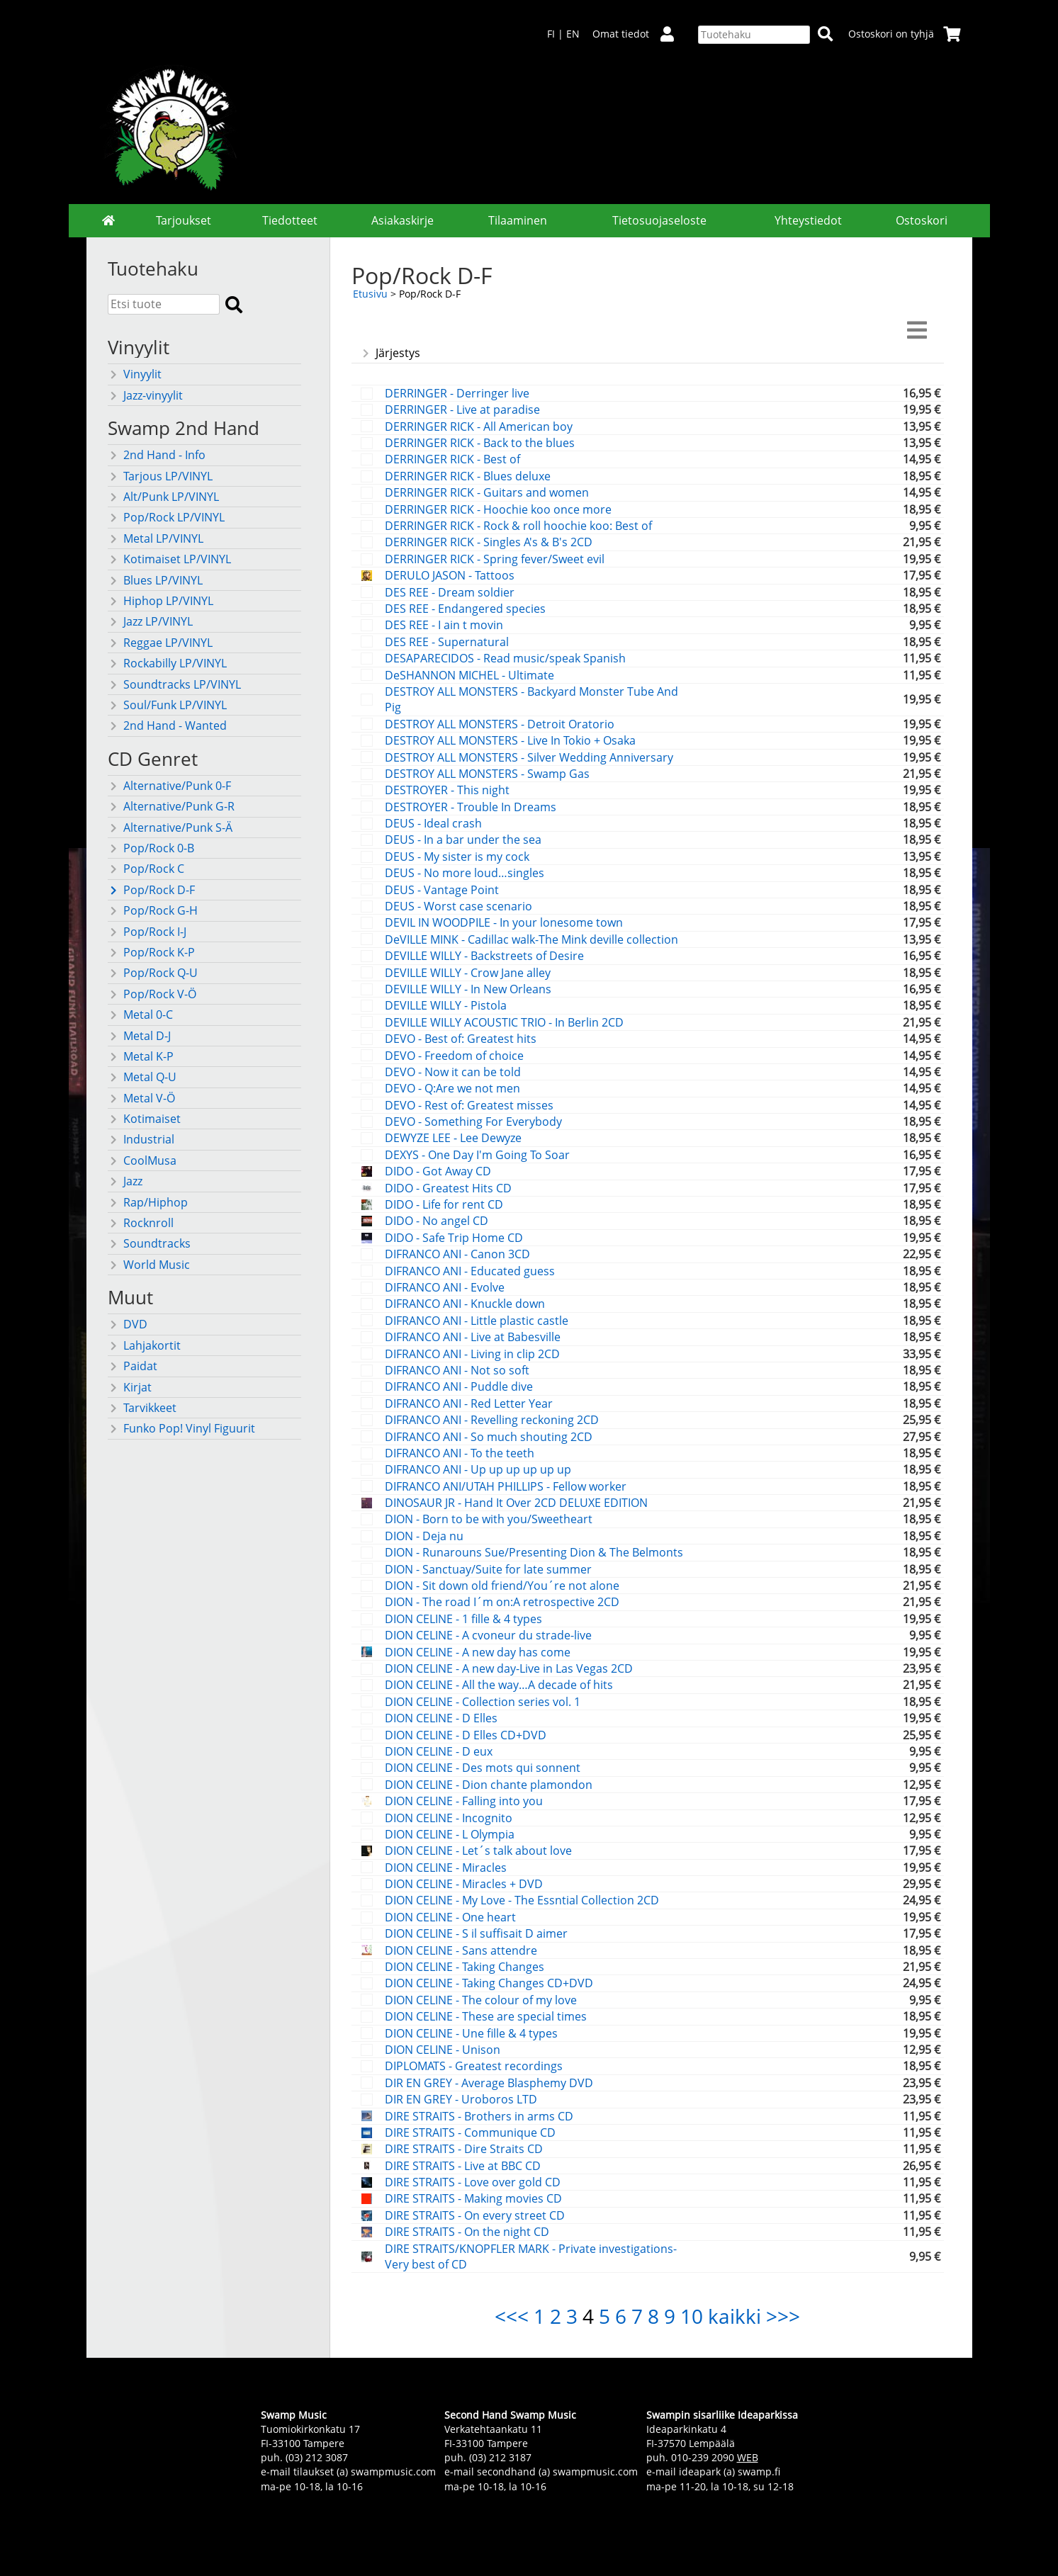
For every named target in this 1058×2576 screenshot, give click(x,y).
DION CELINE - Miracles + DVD (464, 1884)
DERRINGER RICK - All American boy (479, 426)
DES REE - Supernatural (447, 642)
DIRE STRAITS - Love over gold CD (473, 2182)
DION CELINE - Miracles (446, 1867)
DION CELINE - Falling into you (464, 1801)
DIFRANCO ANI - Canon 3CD (457, 1254)
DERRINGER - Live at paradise (462, 409)
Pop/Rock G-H (153, 910)
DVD (127, 1324)
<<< (512, 2316)
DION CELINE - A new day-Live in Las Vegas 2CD (509, 1668)
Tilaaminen (517, 220)
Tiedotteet (289, 220)
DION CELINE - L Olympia (449, 1834)
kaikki (734, 2316)
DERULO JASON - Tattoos (449, 575)
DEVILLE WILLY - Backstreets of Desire (484, 956)
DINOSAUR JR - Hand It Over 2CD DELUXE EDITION (516, 1502)
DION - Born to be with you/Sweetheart (488, 1519)
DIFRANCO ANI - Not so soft (457, 1370)
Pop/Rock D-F (151, 890)
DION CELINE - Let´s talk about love (478, 1850)
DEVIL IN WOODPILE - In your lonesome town (504, 922)
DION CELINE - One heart (450, 1917)
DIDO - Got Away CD (438, 1171)
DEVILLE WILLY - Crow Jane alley (468, 973)
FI (551, 33)
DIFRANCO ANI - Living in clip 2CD (472, 1354)
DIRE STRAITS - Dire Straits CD (464, 2149)
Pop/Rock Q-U (153, 973)
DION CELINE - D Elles (441, 1718)
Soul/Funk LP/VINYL (167, 705)
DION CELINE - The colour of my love (481, 2000)
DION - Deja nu (424, 1536)
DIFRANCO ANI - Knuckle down (465, 1303)
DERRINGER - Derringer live (457, 393)
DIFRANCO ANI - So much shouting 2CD (488, 1437)
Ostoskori (921, 220)
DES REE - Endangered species (465, 608)
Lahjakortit (144, 1345)
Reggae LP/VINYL (160, 642)
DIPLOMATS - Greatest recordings (474, 2066)
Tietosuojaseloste (659, 220)
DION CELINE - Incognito (448, 1818)
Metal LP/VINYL (155, 538)
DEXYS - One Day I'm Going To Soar (477, 1155)
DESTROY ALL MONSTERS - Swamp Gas (487, 773)
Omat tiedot (638, 33)
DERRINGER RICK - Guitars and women (487, 492)
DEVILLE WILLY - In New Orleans (468, 989)
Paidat (132, 1366)
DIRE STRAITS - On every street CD (475, 2215)
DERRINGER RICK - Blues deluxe (468, 476)
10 (691, 2316)
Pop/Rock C (146, 868)
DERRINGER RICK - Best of (452, 459)
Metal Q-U (142, 1077)
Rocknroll (141, 1223)
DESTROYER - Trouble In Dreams (470, 807)
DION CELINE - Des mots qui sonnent (482, 1767)
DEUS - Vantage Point (442, 890)
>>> (783, 2316)
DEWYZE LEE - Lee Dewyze (453, 1138)
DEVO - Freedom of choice (454, 1055)
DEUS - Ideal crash (433, 823)
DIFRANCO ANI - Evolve (445, 1287)
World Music (149, 1264)
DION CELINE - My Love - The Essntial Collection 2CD (522, 1900)
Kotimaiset (144, 1118)
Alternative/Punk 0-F (169, 785)
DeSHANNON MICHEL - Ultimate (469, 675)
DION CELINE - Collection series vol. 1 (482, 1702)
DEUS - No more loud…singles (464, 873)
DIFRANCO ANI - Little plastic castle (476, 1320)
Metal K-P (141, 1056)
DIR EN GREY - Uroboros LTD (461, 2099)
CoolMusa (142, 1160)
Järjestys (390, 353)
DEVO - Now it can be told (453, 1072)
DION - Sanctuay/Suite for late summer (488, 1569)
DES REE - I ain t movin (444, 625)
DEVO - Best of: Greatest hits (460, 1038)
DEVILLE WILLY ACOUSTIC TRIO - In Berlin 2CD (504, 1022)
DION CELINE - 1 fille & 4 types (463, 1619)
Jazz (125, 1181)
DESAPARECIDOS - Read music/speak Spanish (505, 658)
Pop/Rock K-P (151, 952)
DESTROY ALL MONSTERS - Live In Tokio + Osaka (510, 740)
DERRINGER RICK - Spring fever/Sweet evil (494, 559)
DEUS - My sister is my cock (457, 856)
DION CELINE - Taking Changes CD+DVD (489, 1983)
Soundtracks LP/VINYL (174, 684)
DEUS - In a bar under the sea (463, 839)
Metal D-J (139, 1036)
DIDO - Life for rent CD (444, 1204)
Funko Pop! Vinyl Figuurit (181, 1428)
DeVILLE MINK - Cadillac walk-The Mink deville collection (531, 939)
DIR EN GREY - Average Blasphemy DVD (489, 2083)
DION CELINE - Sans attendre (461, 1950)
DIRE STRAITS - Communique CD (470, 2132)
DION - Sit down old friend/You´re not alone (502, 1585)
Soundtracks (149, 1243)
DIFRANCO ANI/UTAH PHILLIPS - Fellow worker (505, 1486)
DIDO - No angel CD (436, 1220)
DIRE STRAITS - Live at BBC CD (463, 2166)
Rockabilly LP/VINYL (167, 663)
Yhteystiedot (808, 220)
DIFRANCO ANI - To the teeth (459, 1453)
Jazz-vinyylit (145, 395)
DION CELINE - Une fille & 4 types (471, 2033)
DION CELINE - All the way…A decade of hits (499, 1685)
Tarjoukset (183, 220)
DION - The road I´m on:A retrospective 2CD (502, 1602)
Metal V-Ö (141, 1098)
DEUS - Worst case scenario (458, 906)
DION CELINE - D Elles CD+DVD (465, 1735)
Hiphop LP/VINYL (160, 601)
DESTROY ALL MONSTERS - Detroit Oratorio (499, 724)
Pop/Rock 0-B (151, 848)
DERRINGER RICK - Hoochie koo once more (498, 509)
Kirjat (130, 1387)
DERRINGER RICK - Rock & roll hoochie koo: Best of (518, 525)
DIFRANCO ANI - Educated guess (470, 1271)
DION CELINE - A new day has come (477, 1652)
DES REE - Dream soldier (449, 592)
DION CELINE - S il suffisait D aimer (476, 1933)
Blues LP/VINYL (155, 580)
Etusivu (370, 293)
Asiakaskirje (402, 220)
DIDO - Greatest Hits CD (448, 1188)
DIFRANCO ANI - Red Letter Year (469, 1403)
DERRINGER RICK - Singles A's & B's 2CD (488, 542)
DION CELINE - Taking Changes (464, 1967)
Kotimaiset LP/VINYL (169, 559)
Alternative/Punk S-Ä (170, 827)
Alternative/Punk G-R (171, 806)
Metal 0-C (140, 1014)
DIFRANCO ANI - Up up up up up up (478, 1469)
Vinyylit (135, 374)
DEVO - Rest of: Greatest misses (469, 1105)
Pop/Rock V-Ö (152, 994)
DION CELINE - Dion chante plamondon (488, 1784)
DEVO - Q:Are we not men (452, 1088)
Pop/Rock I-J (147, 931)
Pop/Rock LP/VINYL (166, 517)
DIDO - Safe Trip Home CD (454, 1237)
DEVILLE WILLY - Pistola (446, 1005)
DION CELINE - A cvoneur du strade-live (488, 1635)
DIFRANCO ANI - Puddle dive (459, 1386)
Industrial (141, 1139)
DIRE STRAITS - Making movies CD (473, 2198)
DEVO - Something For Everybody (473, 1121)
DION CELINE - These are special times (486, 2016)
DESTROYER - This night (447, 790)
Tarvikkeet (142, 1408)
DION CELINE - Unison (442, 2049)
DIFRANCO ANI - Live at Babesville (473, 1337)
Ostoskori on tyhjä (905, 33)
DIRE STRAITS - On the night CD (467, 2231)
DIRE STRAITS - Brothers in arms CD (479, 2116)
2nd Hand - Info (157, 455)
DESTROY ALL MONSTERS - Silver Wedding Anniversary (529, 757)
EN (573, 33)
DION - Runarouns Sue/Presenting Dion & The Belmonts (534, 1552)
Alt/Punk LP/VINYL (163, 496)
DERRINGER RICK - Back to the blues (480, 443)
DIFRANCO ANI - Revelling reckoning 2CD (492, 1420)
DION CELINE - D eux (439, 1751)
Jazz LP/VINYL (150, 621)
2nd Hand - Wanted (167, 725)
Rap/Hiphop (148, 1202)
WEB (747, 2457)
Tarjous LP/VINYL (160, 476)
